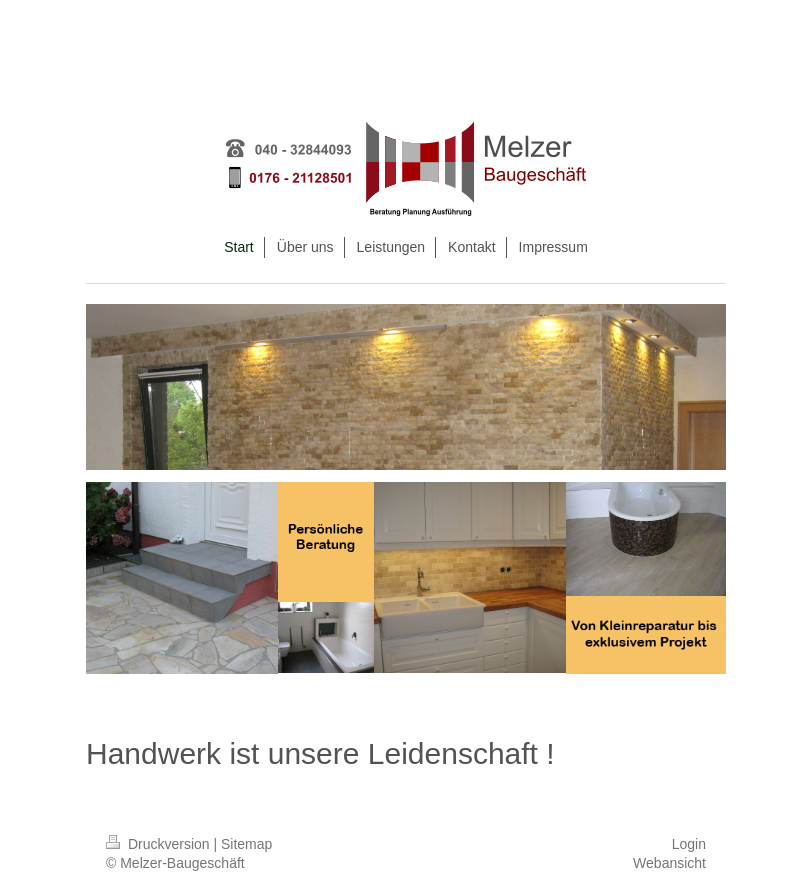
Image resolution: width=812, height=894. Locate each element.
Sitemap (246, 844)
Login (689, 844)
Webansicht (669, 863)
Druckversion (159, 844)
